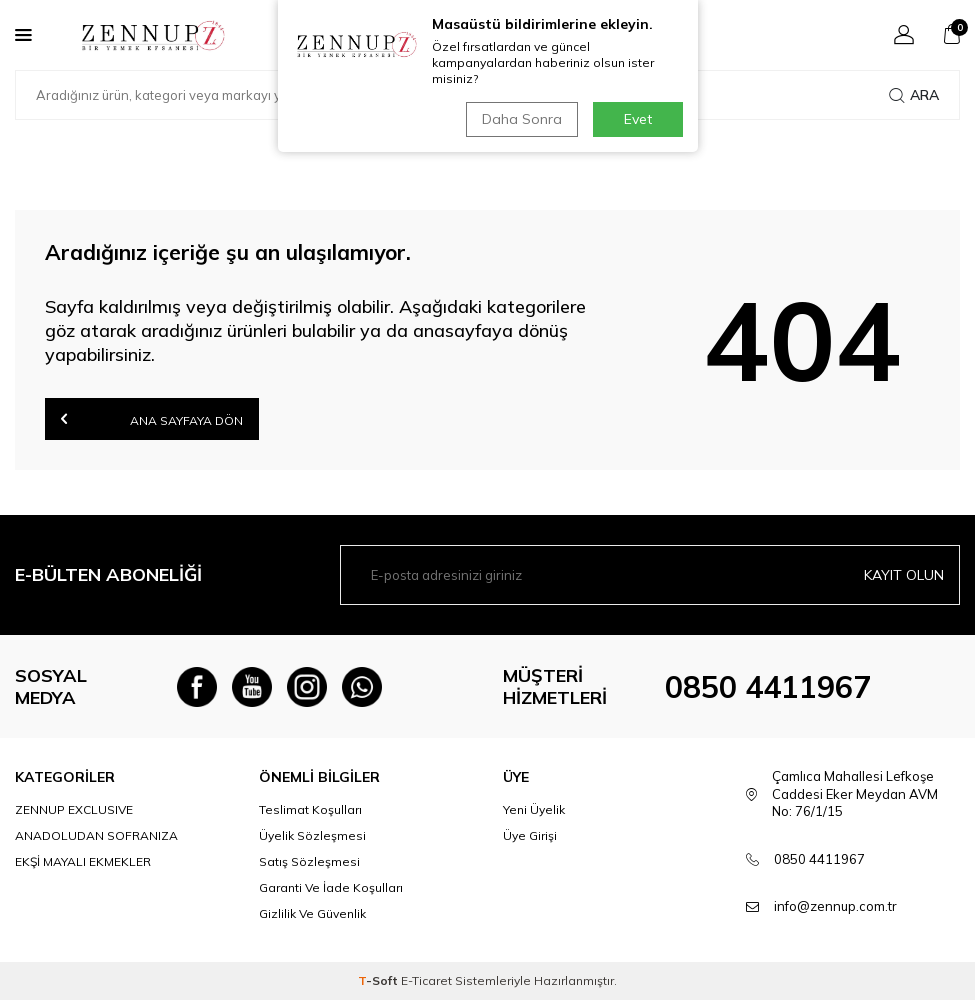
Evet (638, 119)
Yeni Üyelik (534, 809)
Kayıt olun (904, 575)
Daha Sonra (522, 119)
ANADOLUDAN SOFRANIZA (96, 835)
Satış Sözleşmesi (309, 861)
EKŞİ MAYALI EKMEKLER (83, 861)
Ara (914, 95)
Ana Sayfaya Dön (152, 418)
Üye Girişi (530, 835)
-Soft (379, 980)
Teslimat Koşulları (310, 809)
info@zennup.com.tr (835, 906)
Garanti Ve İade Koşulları (331, 887)
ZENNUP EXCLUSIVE (74, 809)
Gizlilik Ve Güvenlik (312, 913)
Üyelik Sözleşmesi (312, 835)
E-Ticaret (426, 980)
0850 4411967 (768, 687)
